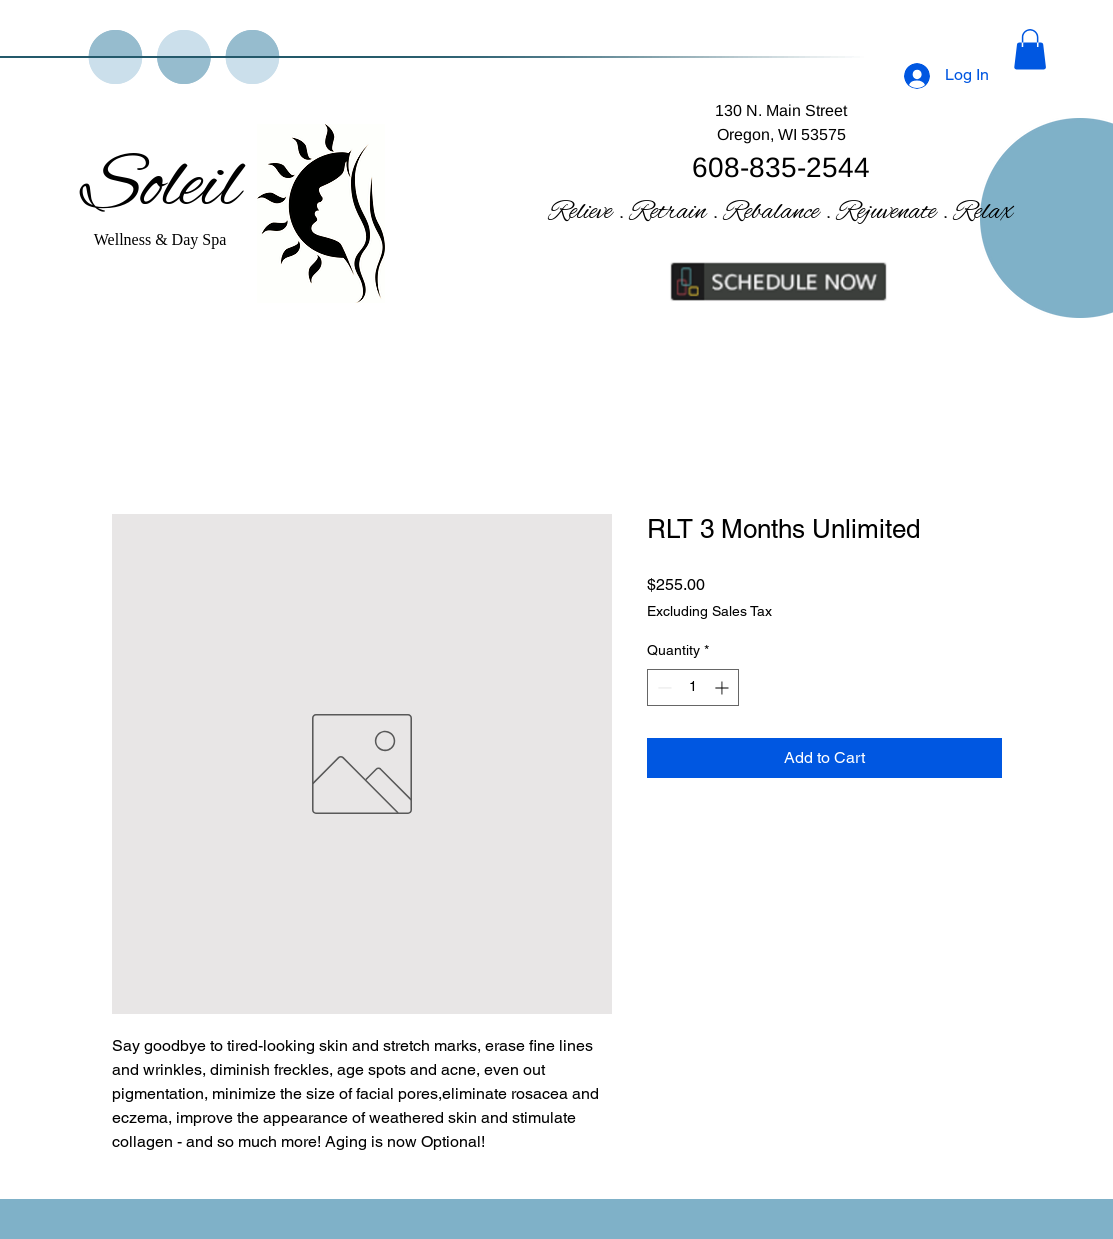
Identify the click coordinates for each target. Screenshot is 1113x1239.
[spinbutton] (693, 687)
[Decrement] (662, 687)
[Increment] (723, 687)
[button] (1030, 49)
